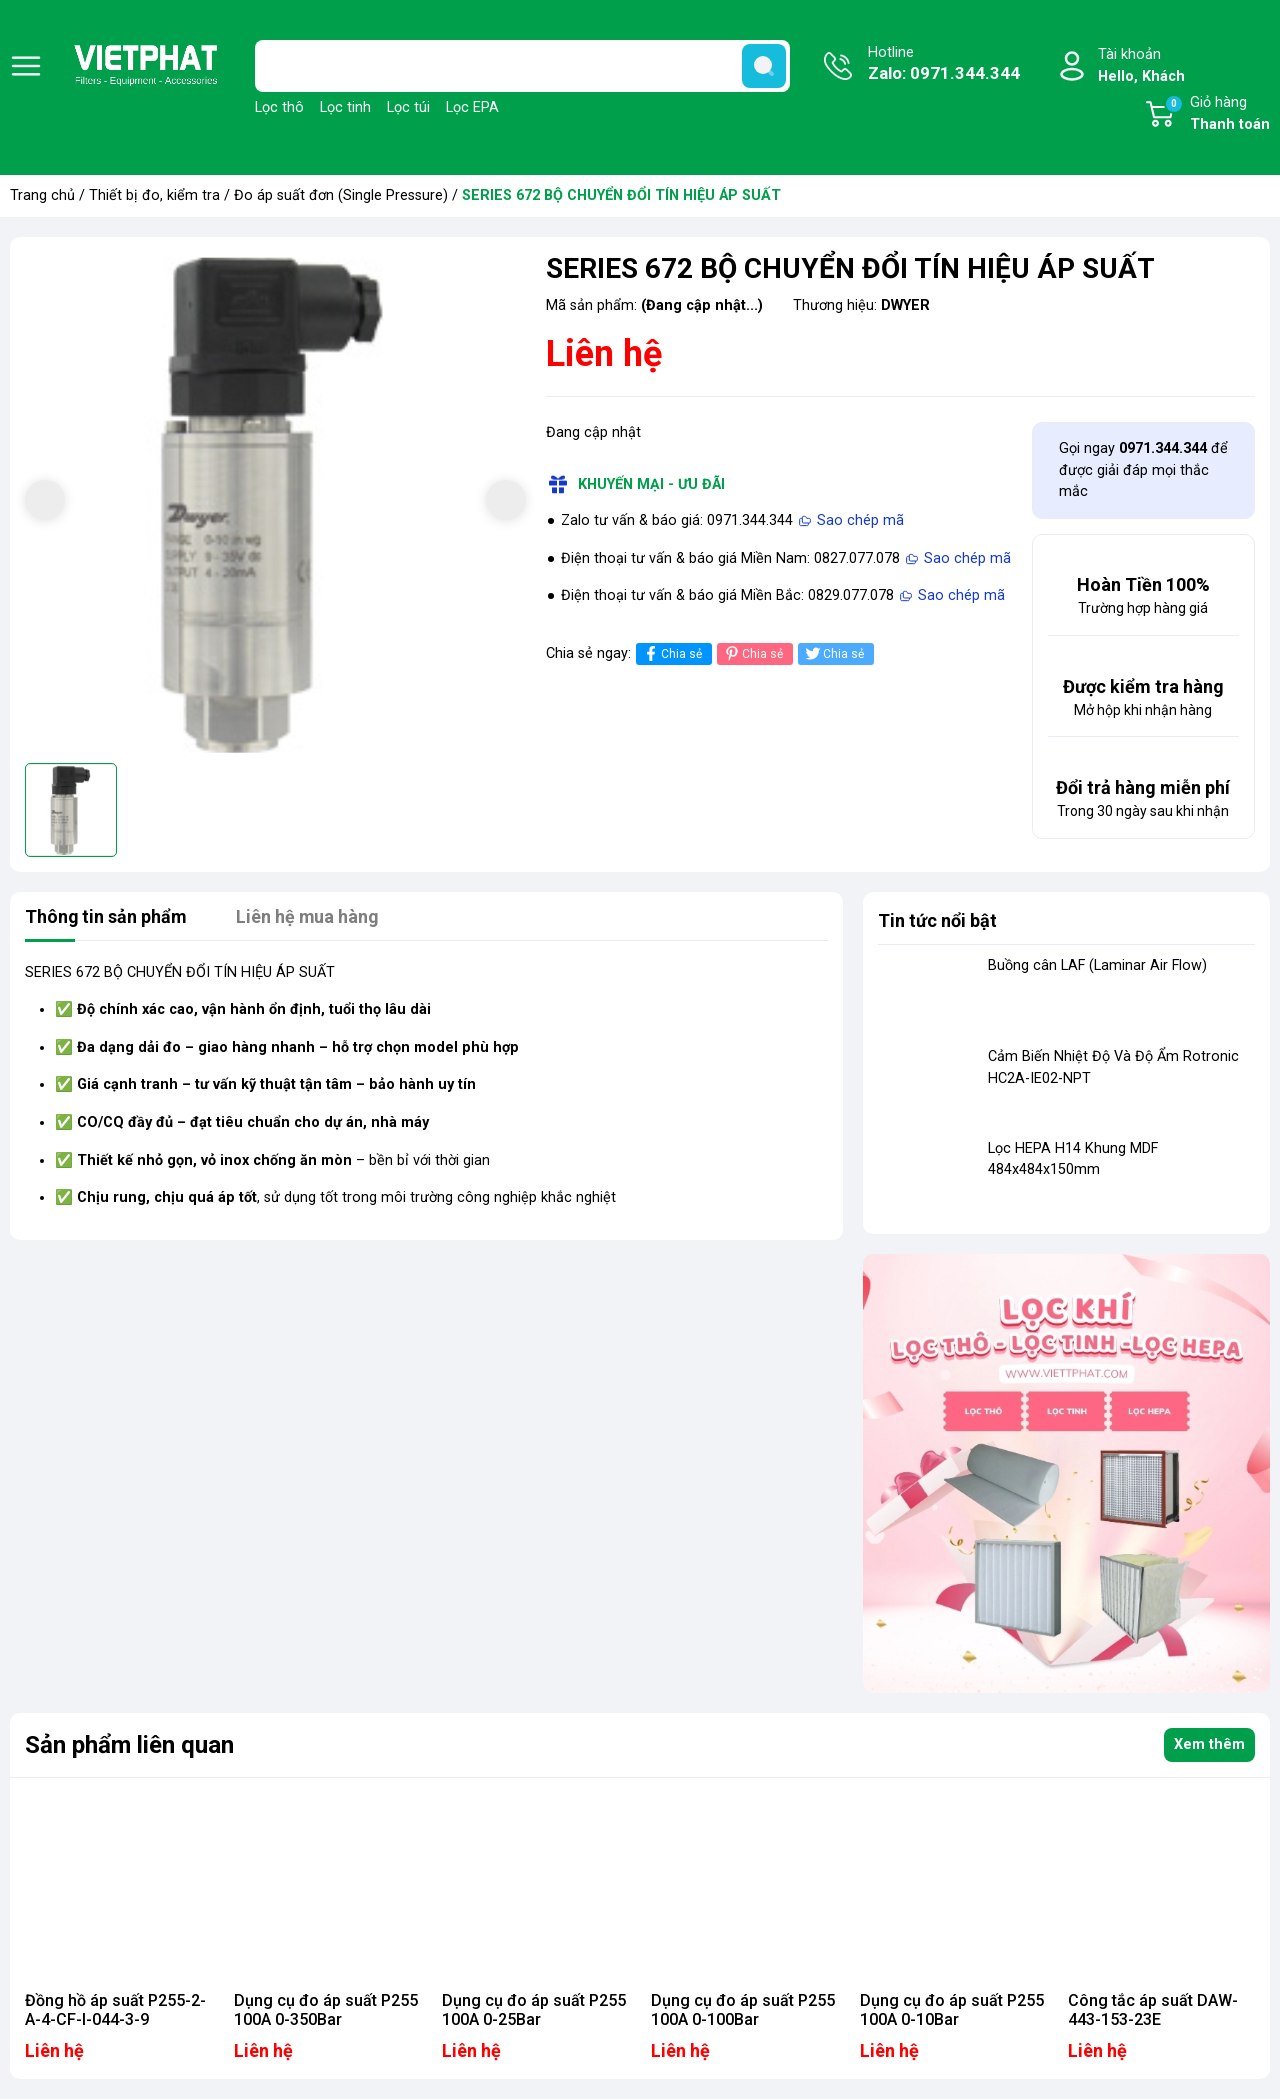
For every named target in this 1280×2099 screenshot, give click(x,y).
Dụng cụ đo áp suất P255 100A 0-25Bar (534, 2010)
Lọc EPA (472, 107)
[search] (764, 66)
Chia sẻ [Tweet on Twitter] (833, 653)
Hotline (944, 65)
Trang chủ (42, 195)
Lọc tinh (345, 107)
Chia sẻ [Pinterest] (752, 653)
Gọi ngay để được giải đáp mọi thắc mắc (1143, 470)
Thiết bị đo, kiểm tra (154, 195)
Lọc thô (279, 107)
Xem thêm (1209, 1744)
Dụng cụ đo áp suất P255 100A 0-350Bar (326, 2010)
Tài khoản (1141, 66)
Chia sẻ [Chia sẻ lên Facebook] (671, 653)
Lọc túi (408, 107)
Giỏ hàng (1217, 115)
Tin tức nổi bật (937, 920)
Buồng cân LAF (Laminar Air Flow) (1097, 965)
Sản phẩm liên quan (129, 1745)
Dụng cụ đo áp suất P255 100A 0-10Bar (952, 2010)
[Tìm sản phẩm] (522, 66)
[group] (275, 502)
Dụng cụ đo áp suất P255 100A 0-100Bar (743, 2010)
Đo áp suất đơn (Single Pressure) (341, 195)
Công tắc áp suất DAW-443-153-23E (1153, 2010)
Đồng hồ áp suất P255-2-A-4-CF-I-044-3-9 (115, 2010)
